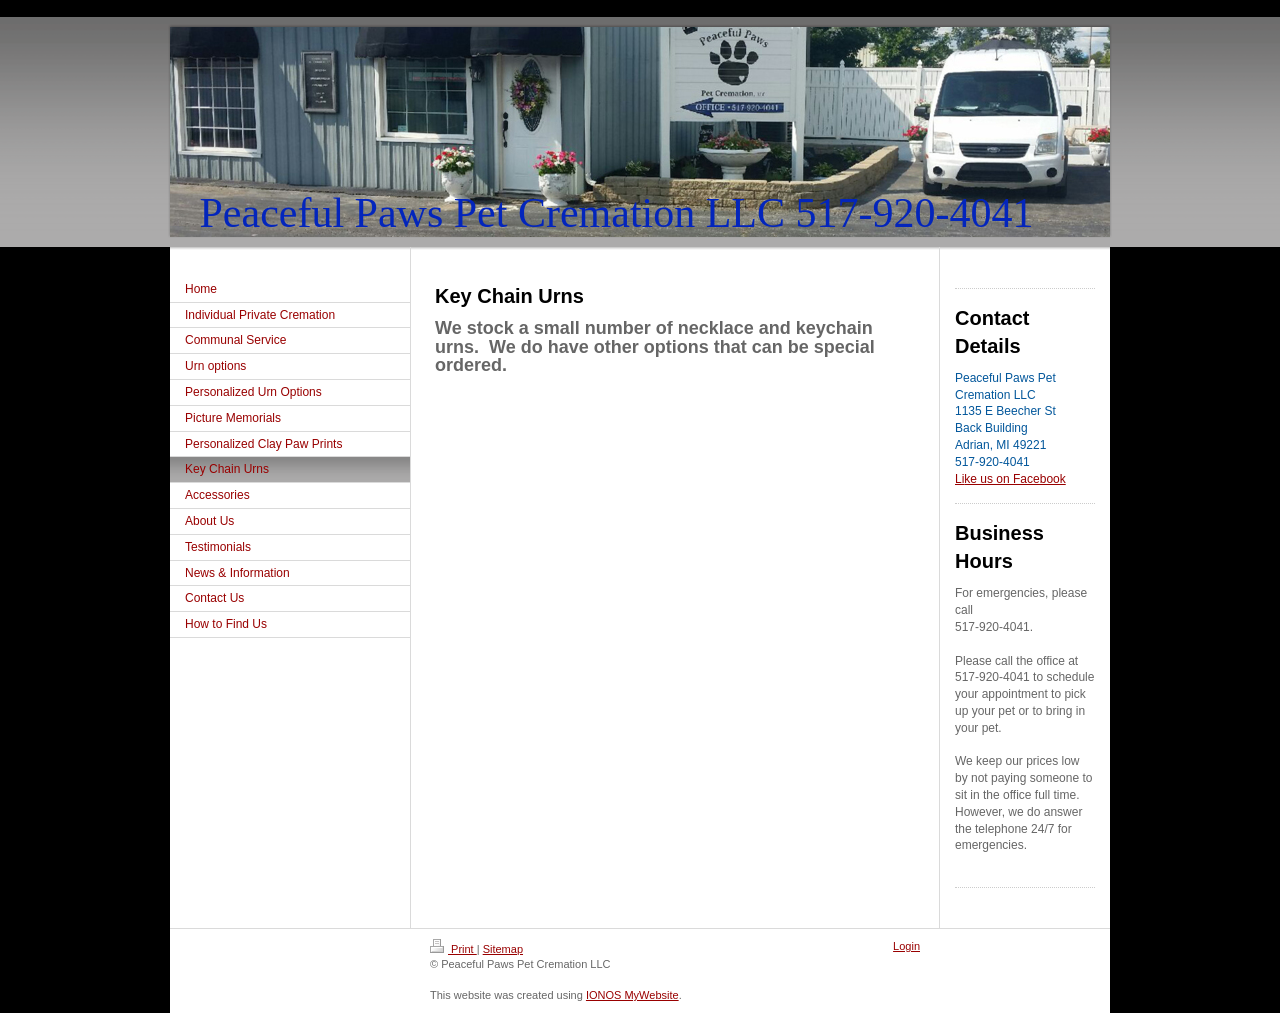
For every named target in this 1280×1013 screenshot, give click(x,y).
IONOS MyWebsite (632, 995)
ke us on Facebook (1014, 479)
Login (906, 946)
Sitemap (503, 949)
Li (959, 479)
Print (453, 949)
